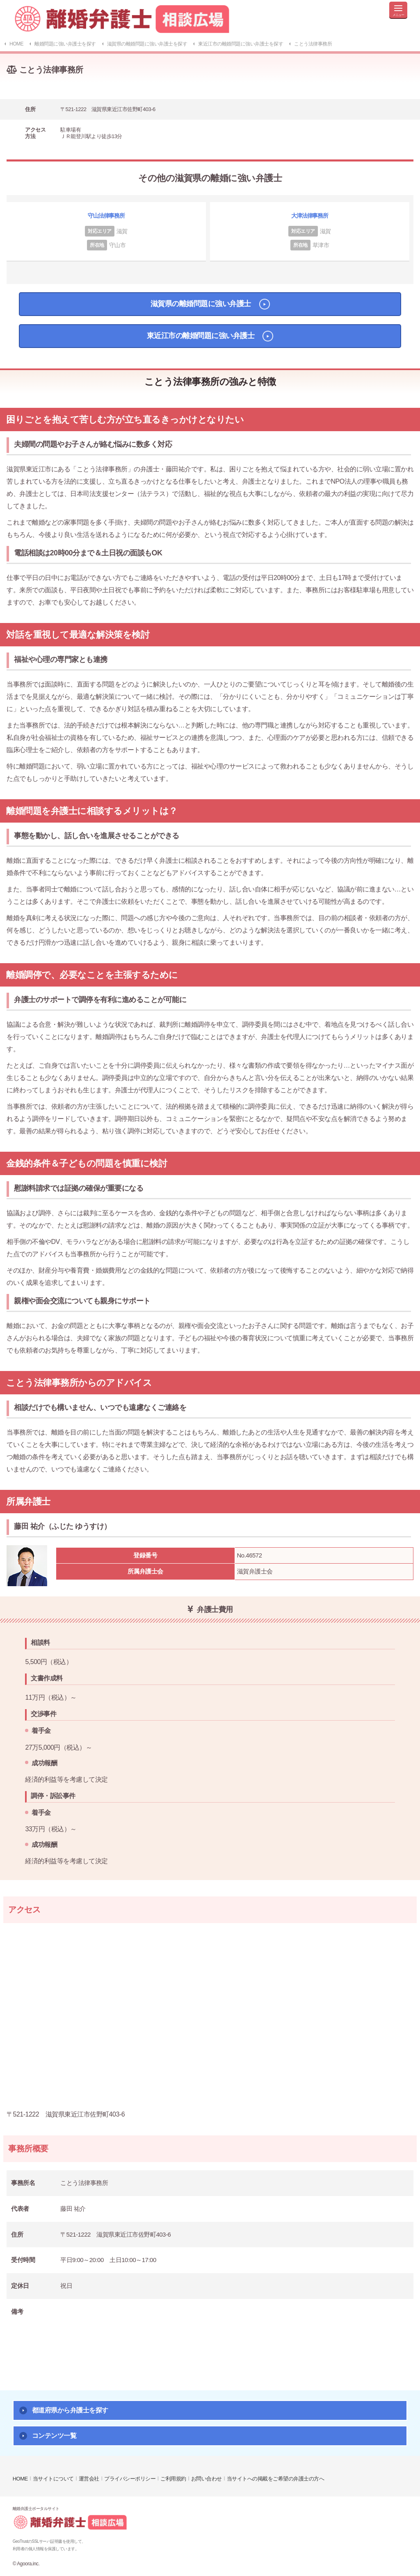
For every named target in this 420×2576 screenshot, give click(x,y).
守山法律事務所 (106, 215)
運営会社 (89, 2478)
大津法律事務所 (309, 215)
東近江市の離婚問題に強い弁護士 (201, 336)
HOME (20, 2478)
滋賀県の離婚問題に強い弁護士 (201, 304)
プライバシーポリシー (129, 2478)
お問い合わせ (206, 2478)
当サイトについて (53, 2478)
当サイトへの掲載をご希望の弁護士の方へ (275, 2478)
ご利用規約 (173, 2478)
